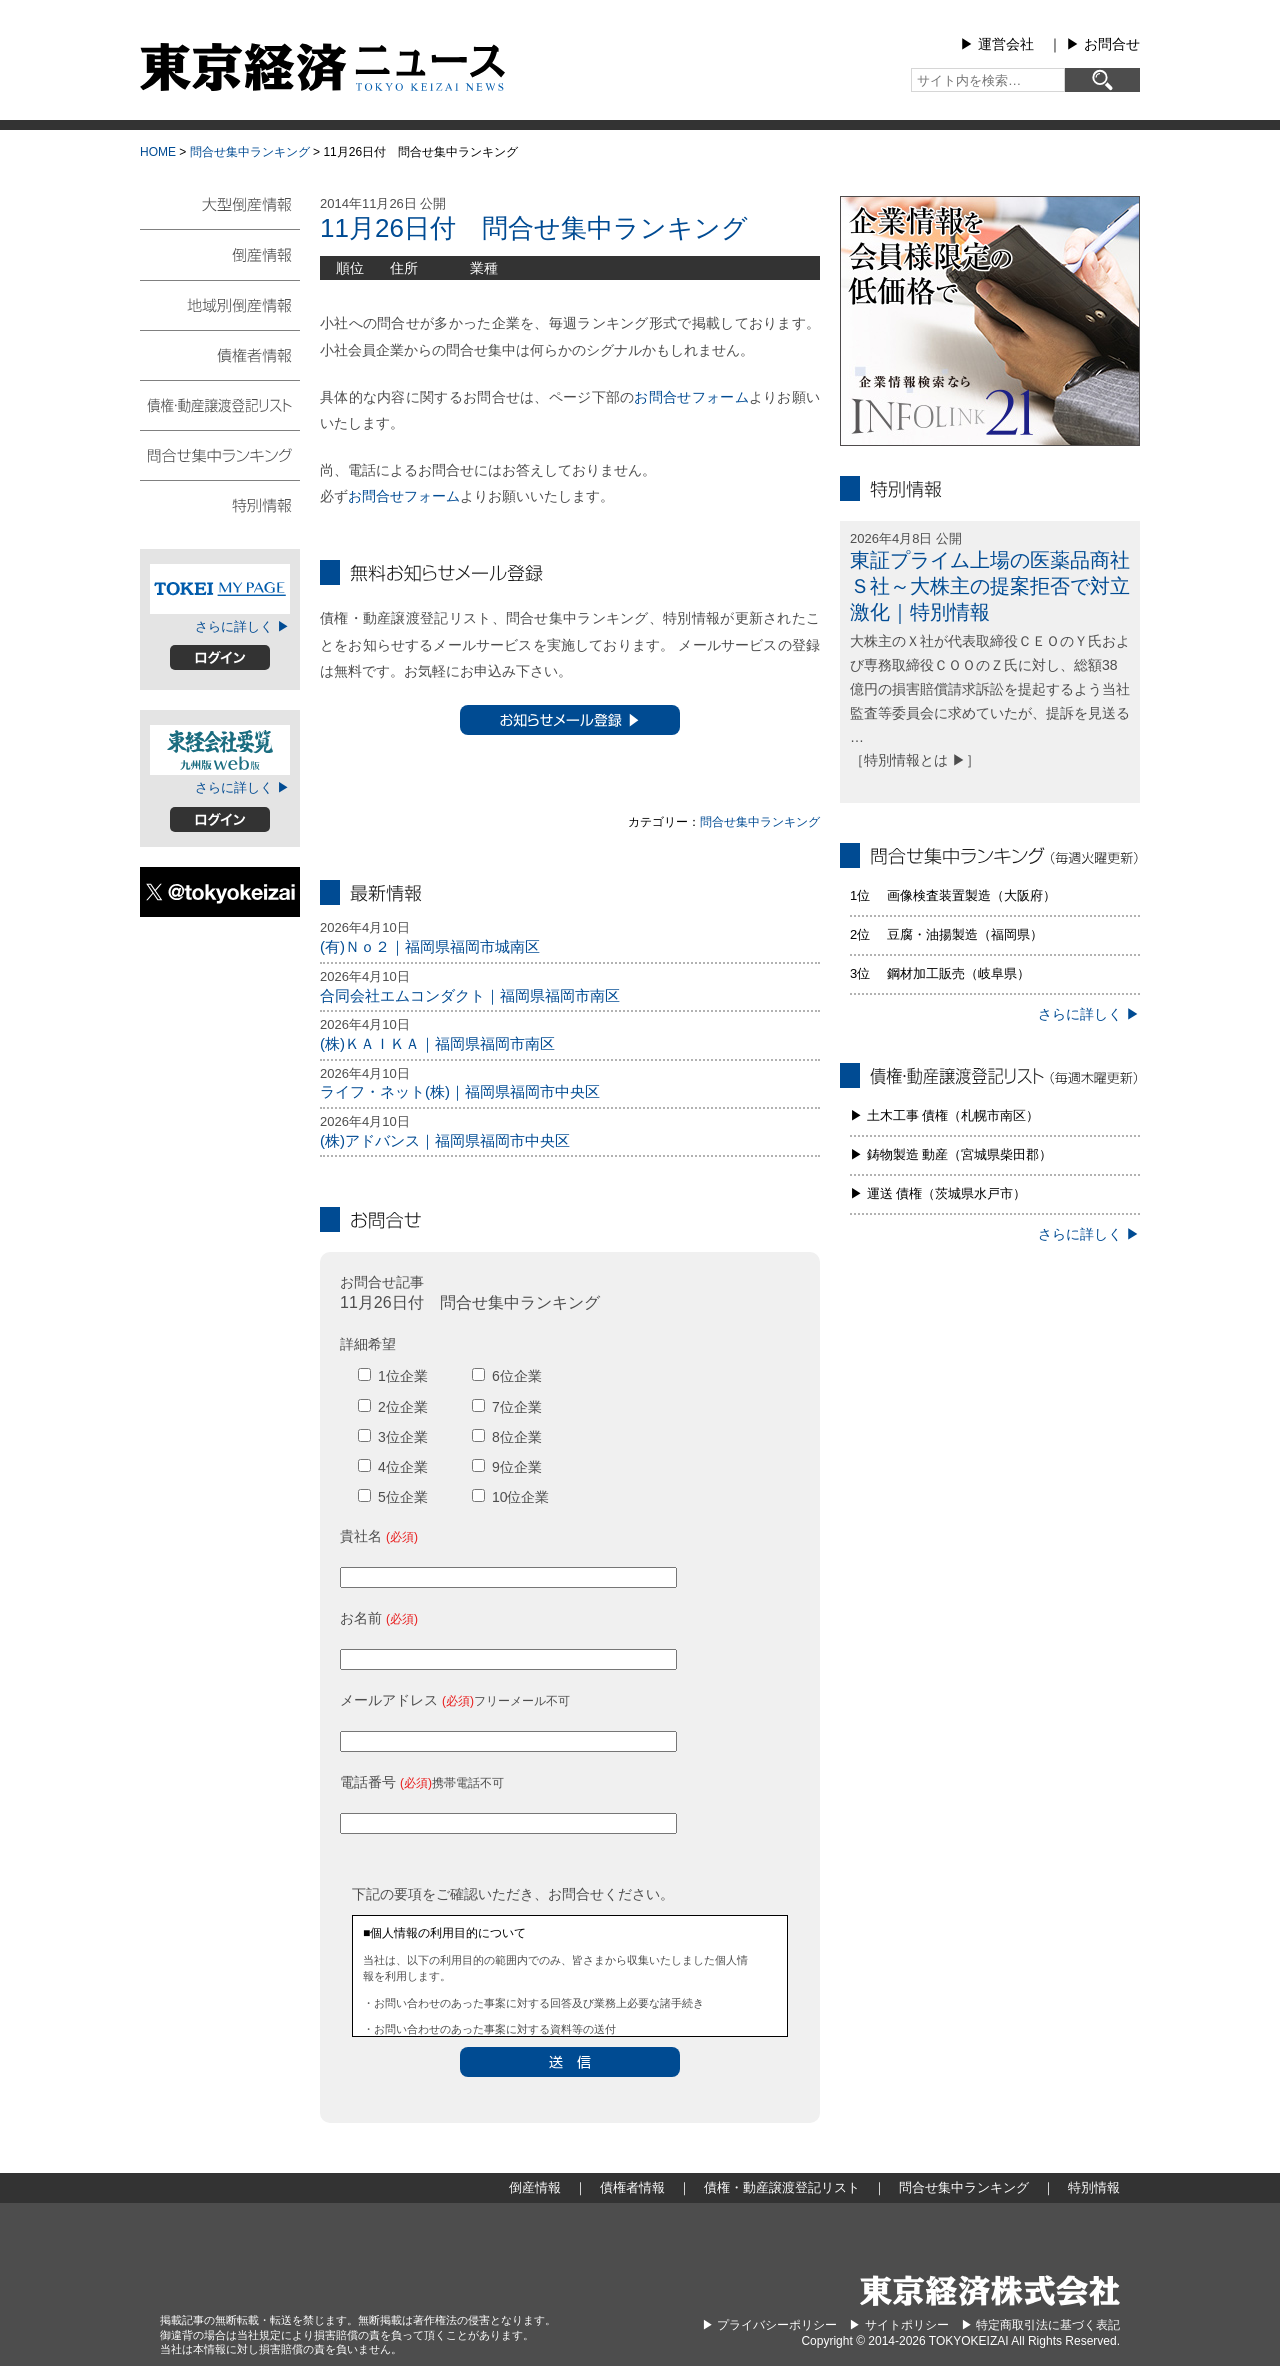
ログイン (220, 657)
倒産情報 (220, 254)
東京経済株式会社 (990, 2290)
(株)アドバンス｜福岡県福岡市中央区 (445, 1140)
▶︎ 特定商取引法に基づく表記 (1040, 2325)
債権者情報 (220, 354)
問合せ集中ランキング (250, 152)
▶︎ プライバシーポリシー (769, 2325)
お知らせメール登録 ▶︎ (570, 720)
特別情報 (220, 504)
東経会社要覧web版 (220, 750)
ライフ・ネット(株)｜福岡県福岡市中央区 (460, 1091)
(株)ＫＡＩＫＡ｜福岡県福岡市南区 (437, 1043)
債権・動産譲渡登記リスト (220, 404)
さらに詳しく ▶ (242, 626)
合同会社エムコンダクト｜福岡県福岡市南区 (470, 995)
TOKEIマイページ (220, 589)
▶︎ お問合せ (1103, 44)
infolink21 (990, 321)
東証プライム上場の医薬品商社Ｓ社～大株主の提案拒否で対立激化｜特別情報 (990, 586)
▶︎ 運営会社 (997, 44)
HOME (158, 152)
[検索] (1102, 80)
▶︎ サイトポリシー (898, 2325)
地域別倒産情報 (220, 304)
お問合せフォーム (691, 397)
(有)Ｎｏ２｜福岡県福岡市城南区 (430, 946)
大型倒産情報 (220, 212)
